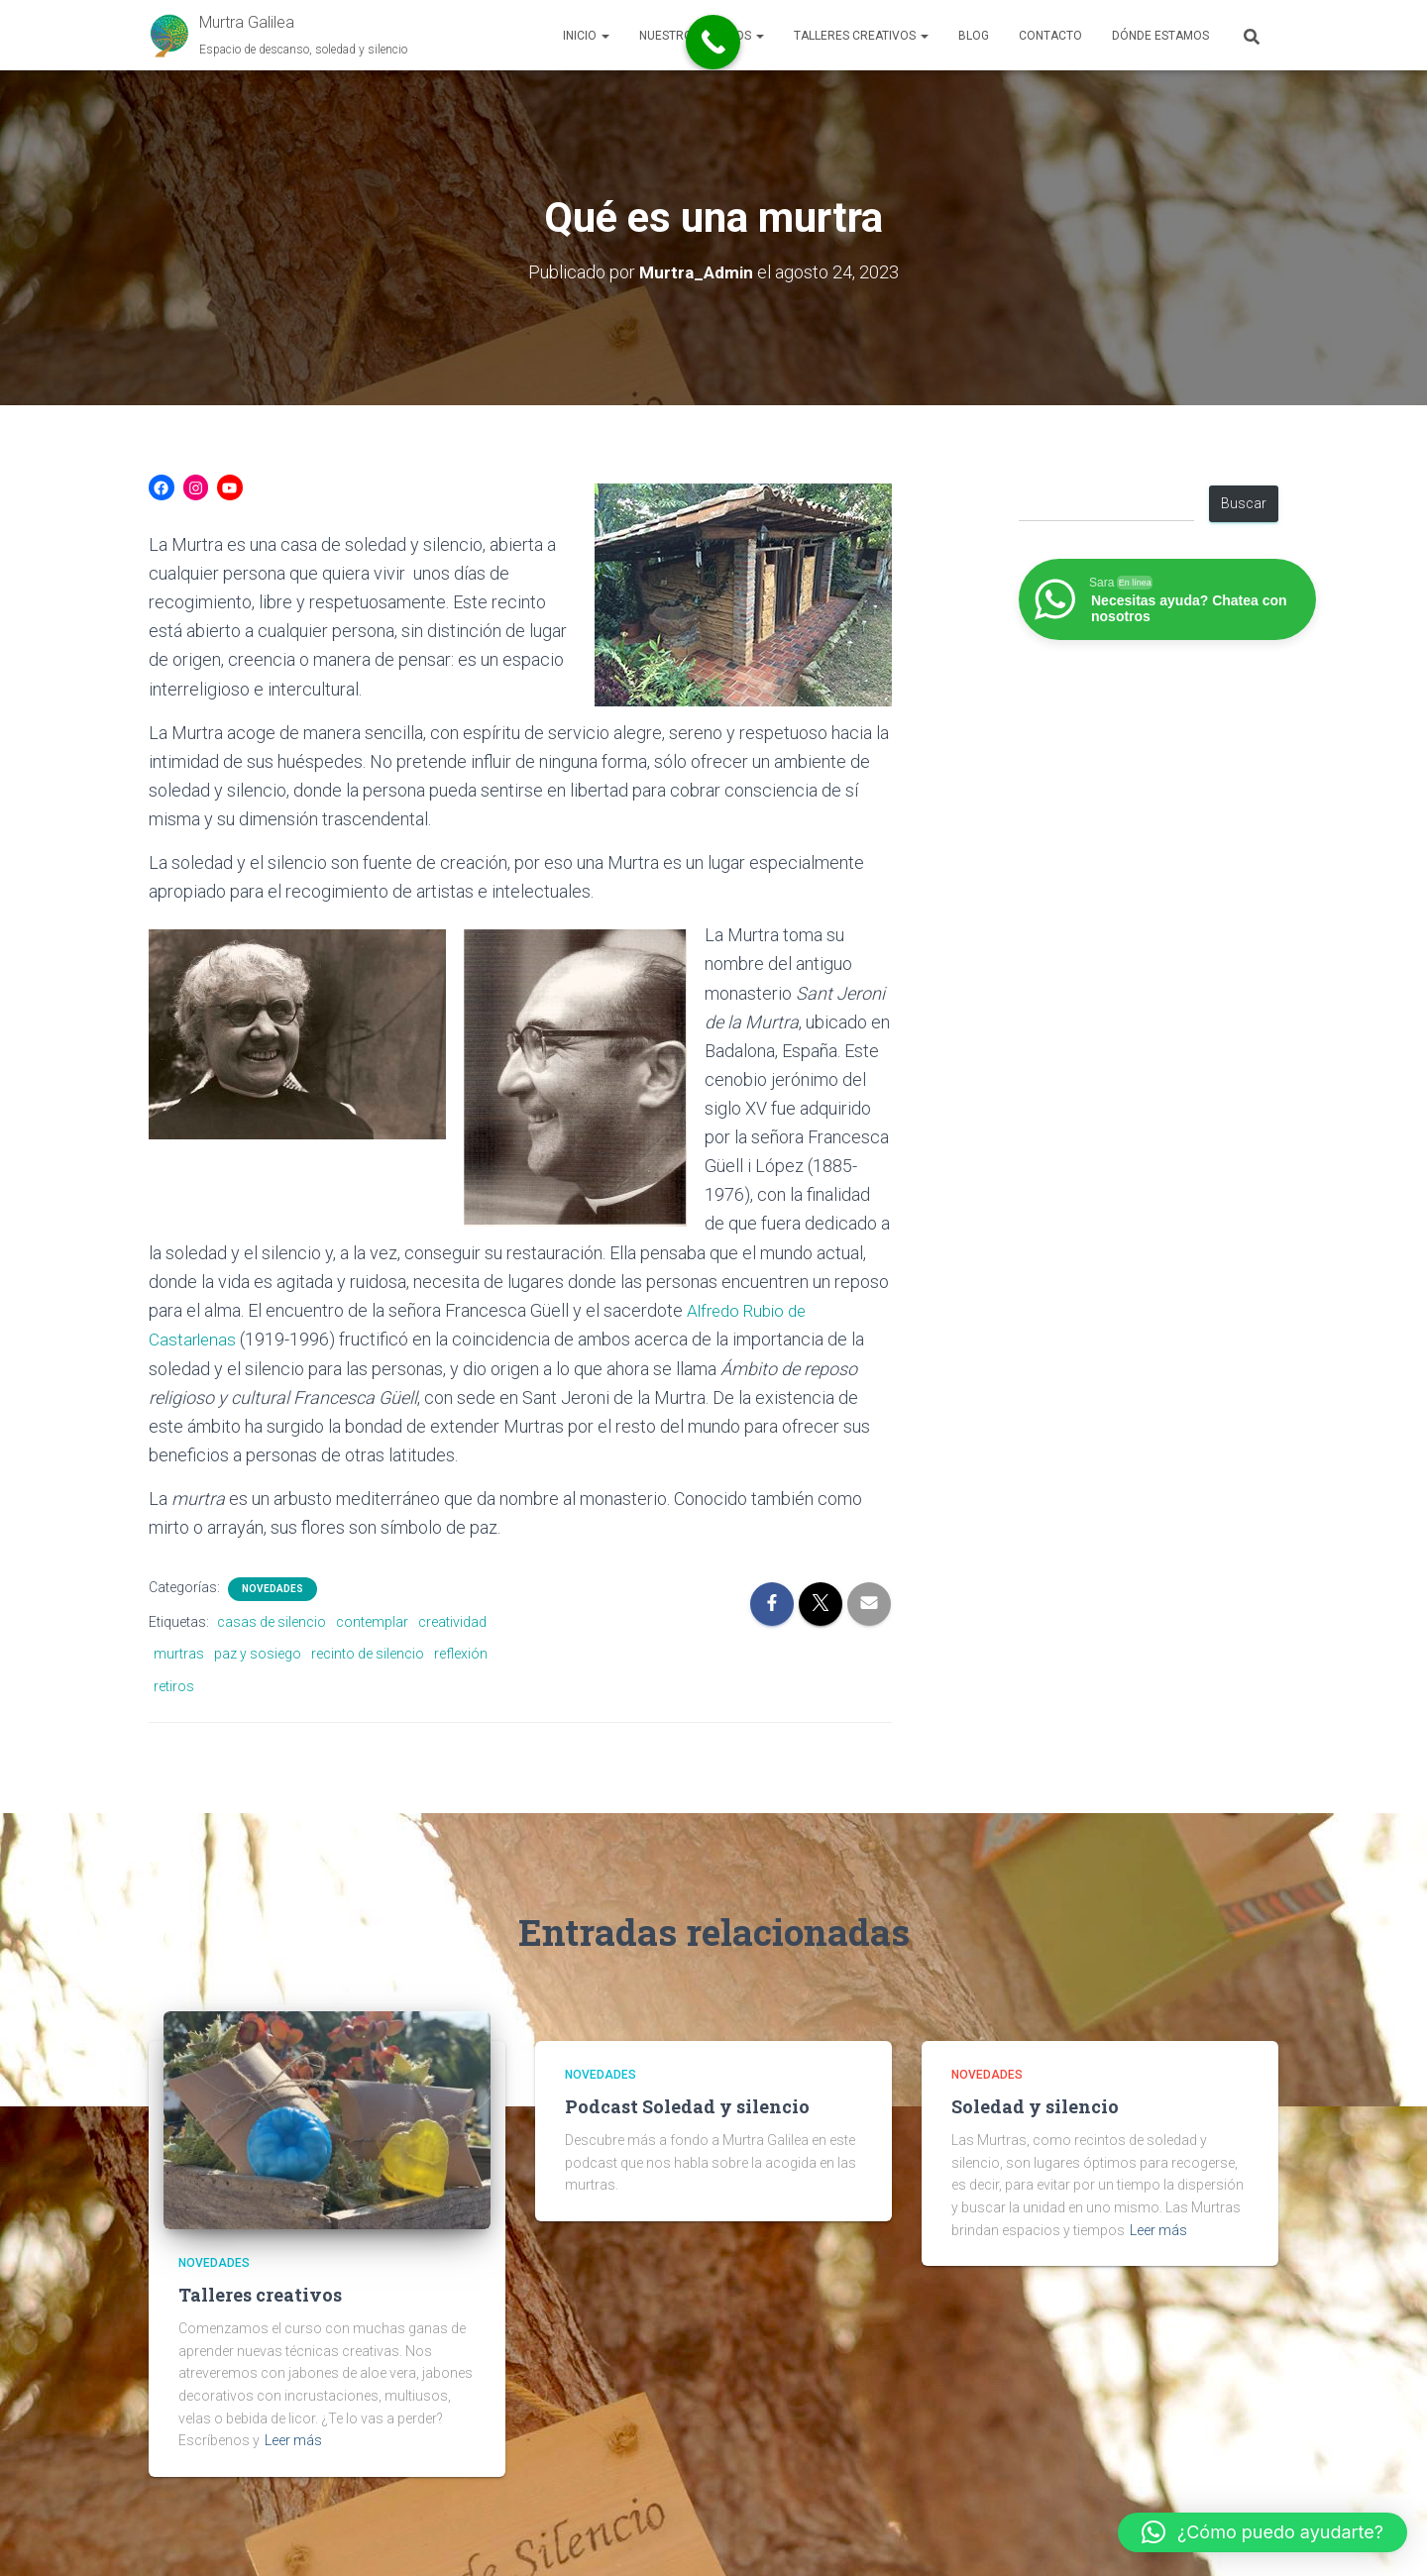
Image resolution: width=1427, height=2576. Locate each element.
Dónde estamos (1160, 36)
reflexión (461, 1654)
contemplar (372, 1622)
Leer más (293, 2440)
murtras (179, 1654)
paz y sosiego (257, 1654)
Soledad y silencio (1035, 2106)
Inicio (586, 36)
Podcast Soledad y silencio (687, 2106)
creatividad (452, 1622)
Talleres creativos (260, 2295)
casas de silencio (271, 1622)
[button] (604, 36)
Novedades (272, 1588)
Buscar (1243, 503)
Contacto (1050, 36)
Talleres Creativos (861, 36)
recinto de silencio (367, 1654)
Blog (973, 36)
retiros (174, 1686)
